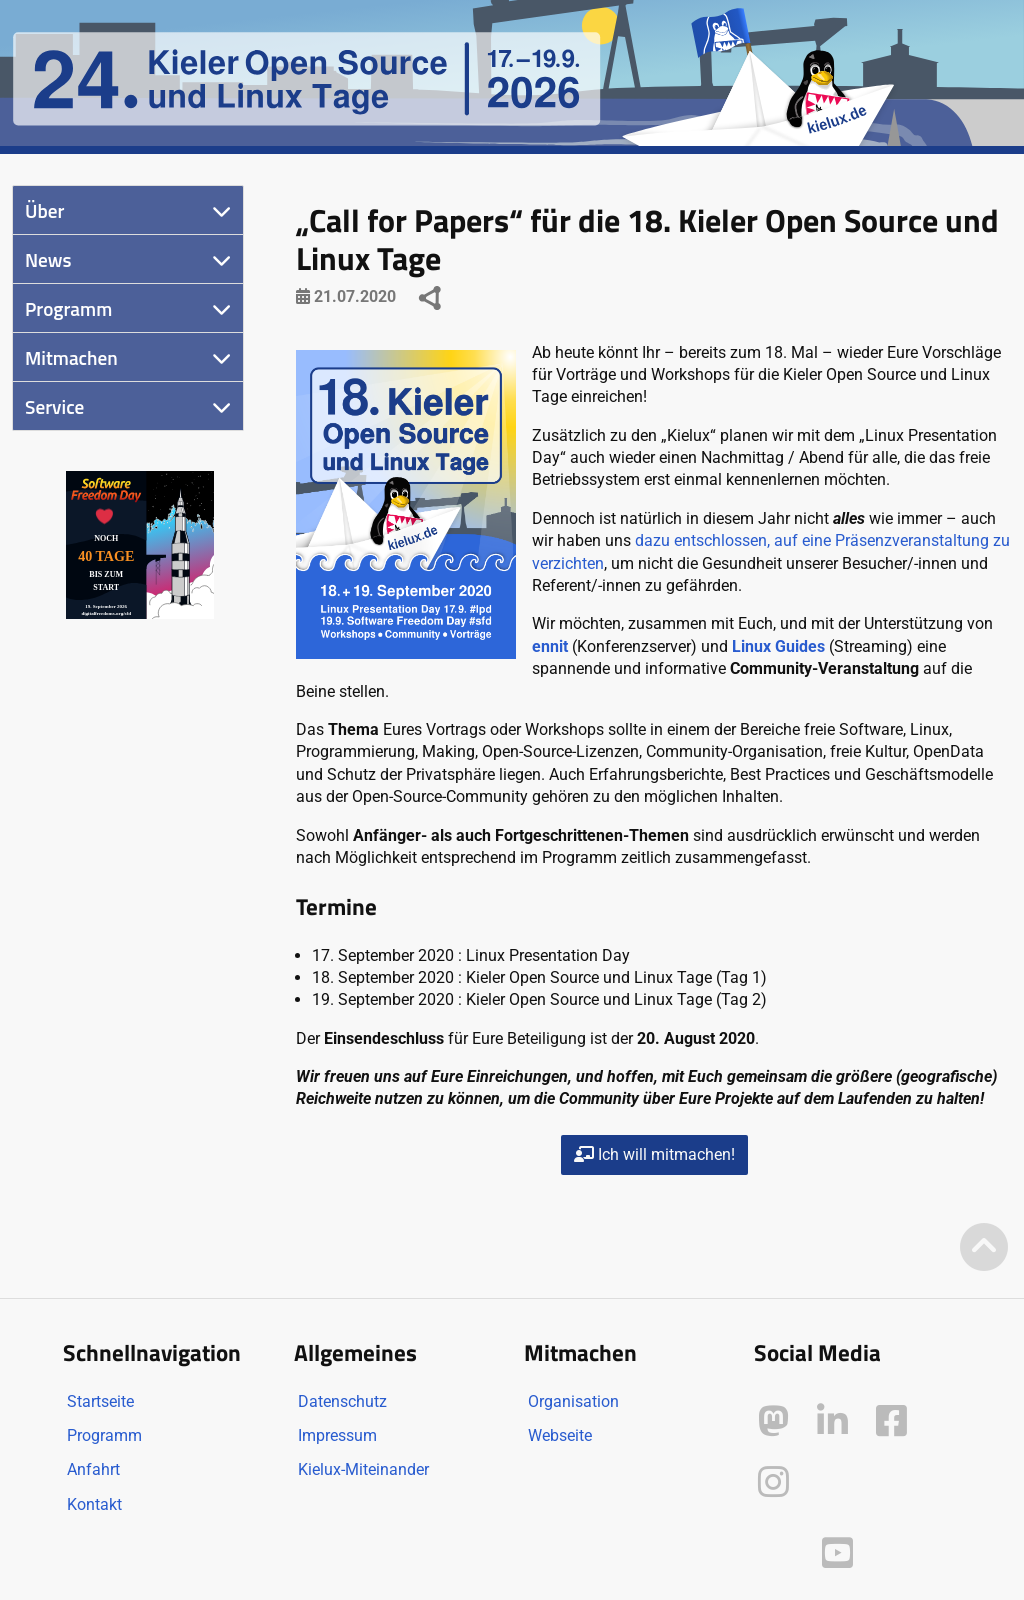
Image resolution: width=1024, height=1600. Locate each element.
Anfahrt (93, 1469)
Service (54, 406)
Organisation (573, 1401)
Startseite (100, 1401)
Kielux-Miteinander (363, 1469)
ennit (550, 646)
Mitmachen (71, 357)
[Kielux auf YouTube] (837, 1553)
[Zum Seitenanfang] (984, 1248)
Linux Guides (778, 646)
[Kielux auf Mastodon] (773, 1421)
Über (44, 210)
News (48, 259)
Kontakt (94, 1504)
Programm (68, 308)
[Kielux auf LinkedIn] (832, 1421)
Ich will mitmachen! (654, 1154)
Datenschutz (342, 1401)
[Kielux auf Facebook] (891, 1421)
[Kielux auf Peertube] (775, 1548)
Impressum (337, 1435)
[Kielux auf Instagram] (773, 1482)
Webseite (560, 1435)
